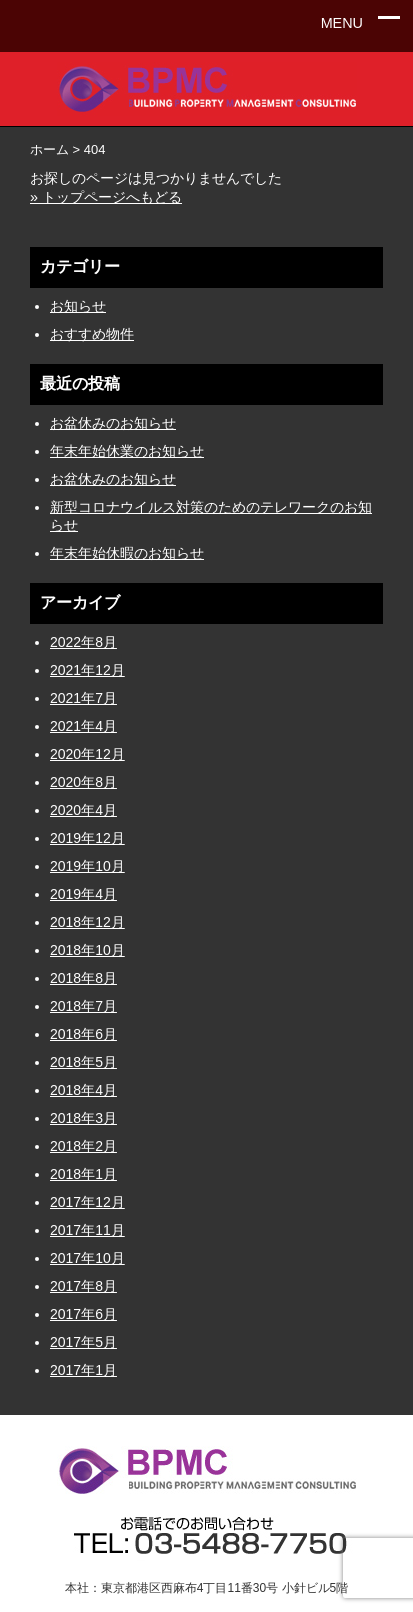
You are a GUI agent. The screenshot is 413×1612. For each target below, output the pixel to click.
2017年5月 (83, 1342)
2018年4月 (83, 1090)
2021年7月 (83, 698)
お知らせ (78, 306)
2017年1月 (83, 1370)
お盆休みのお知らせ (113, 423)
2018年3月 (83, 1118)
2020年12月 (87, 754)
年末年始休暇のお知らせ (127, 553)
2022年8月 (83, 642)
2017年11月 (87, 1230)
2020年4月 (83, 810)
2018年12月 (87, 922)
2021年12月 (87, 670)
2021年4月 (83, 726)
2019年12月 (87, 838)
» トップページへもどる (106, 197)
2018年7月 (83, 1006)
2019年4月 (83, 894)
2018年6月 (83, 1034)
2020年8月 (83, 782)
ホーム (49, 149)
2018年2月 (83, 1146)
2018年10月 (87, 950)
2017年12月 (87, 1202)
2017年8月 (83, 1286)
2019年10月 (87, 866)
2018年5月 (83, 1062)
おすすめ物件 (92, 334)
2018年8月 (83, 978)
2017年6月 (83, 1314)
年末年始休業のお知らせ (127, 451)
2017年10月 (87, 1258)
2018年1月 (83, 1174)
